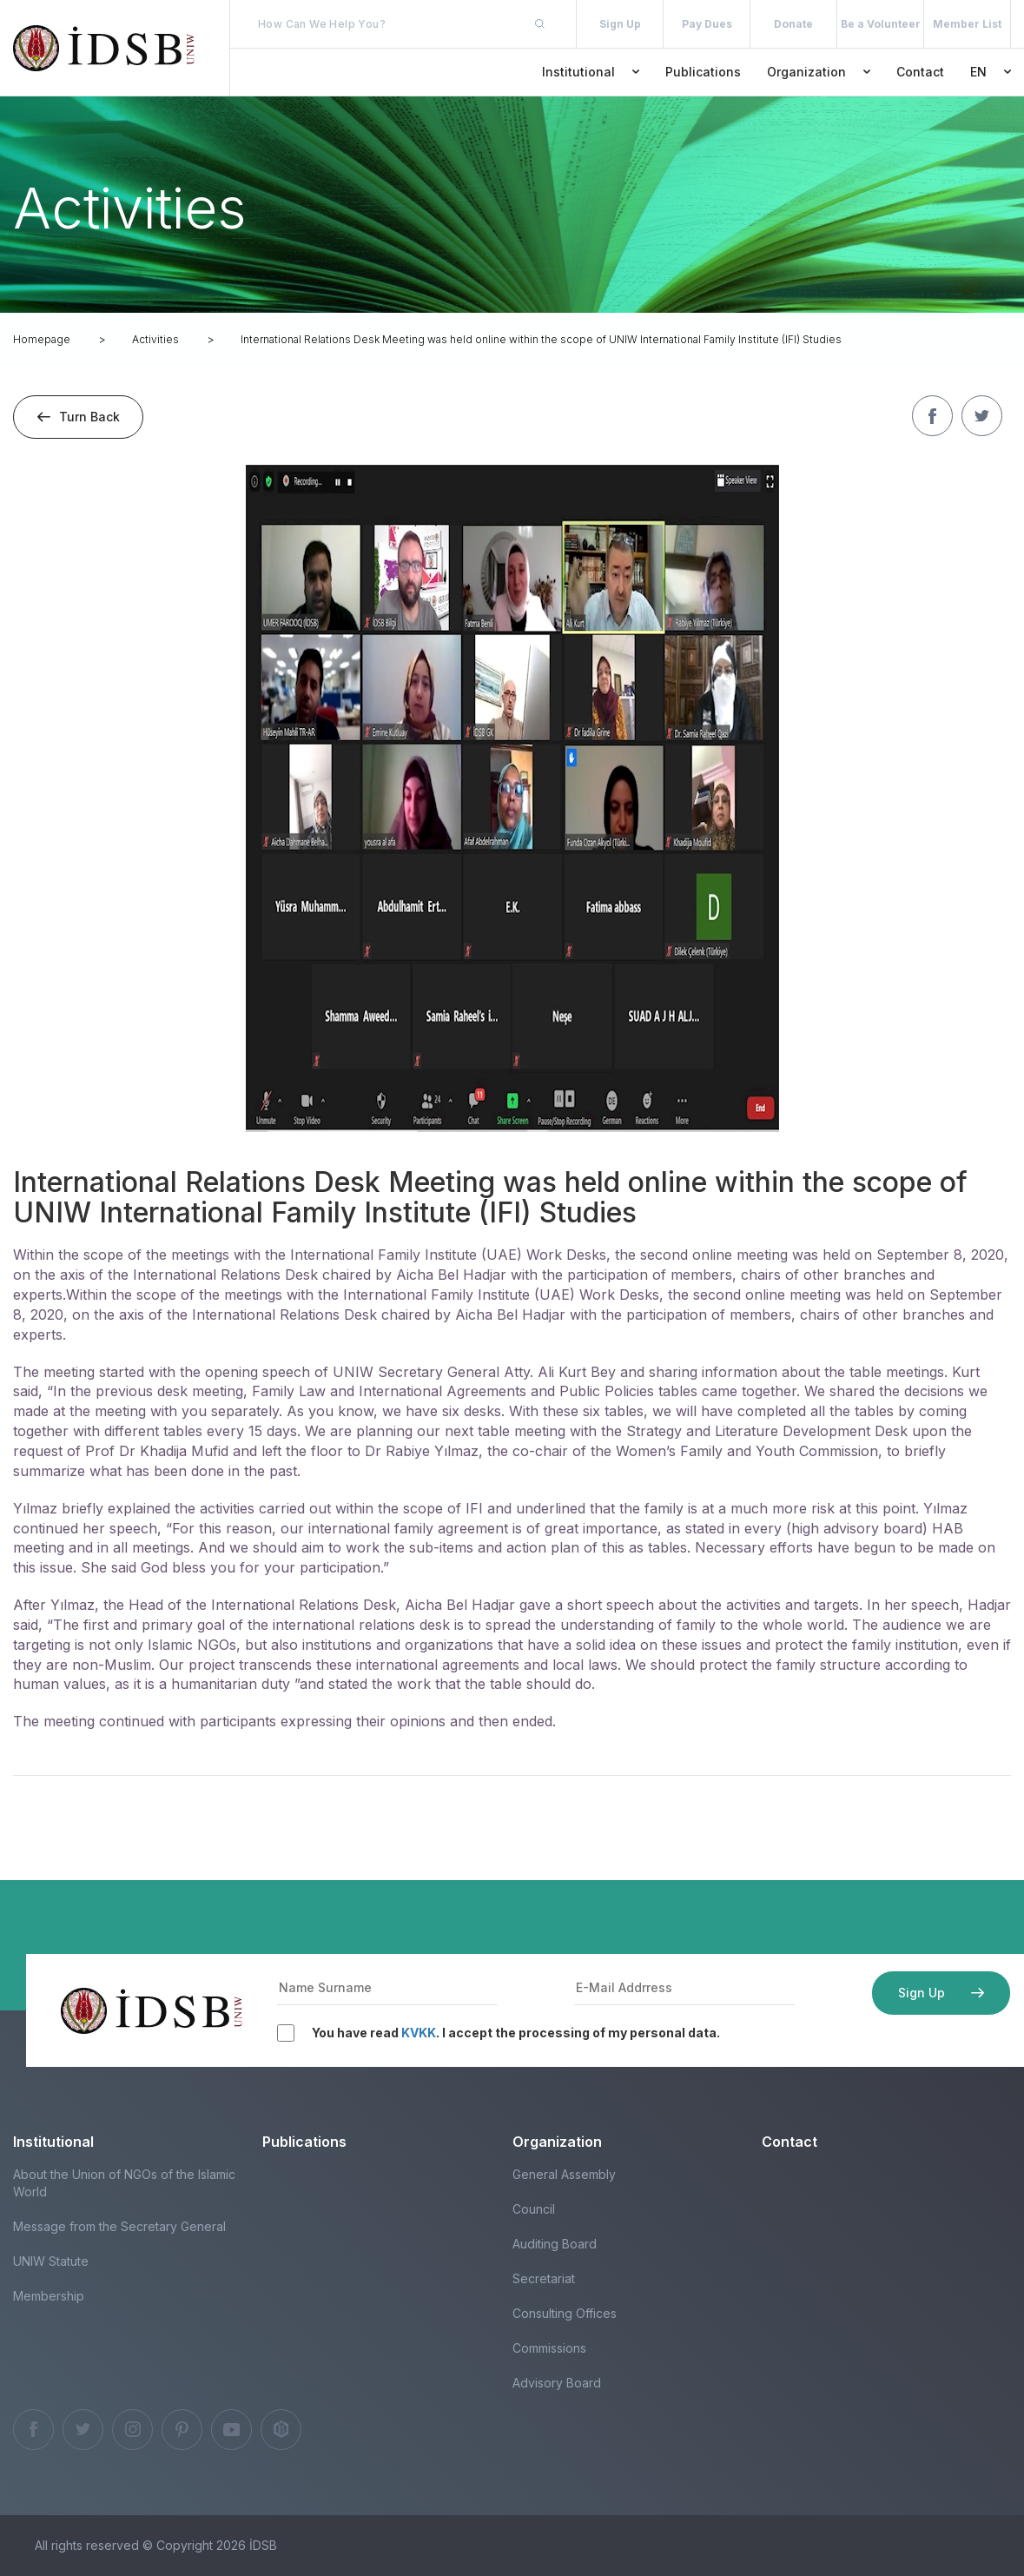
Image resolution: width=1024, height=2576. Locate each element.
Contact (920, 71)
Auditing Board (554, 2243)
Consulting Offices (564, 2313)
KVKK (418, 2032)
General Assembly (564, 2174)
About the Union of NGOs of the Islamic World (124, 2183)
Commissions (549, 2348)
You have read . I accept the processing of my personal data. (516, 2032)
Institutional (590, 71)
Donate (793, 23)
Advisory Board (556, 2382)
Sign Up (620, 23)
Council (533, 2209)
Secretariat (543, 2278)
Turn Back (78, 416)
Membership (48, 2295)
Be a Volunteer (881, 23)
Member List (967, 23)
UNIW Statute (51, 2261)
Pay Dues (707, 23)
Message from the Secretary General (119, 2226)
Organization (818, 71)
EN (990, 71)
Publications (703, 71)
